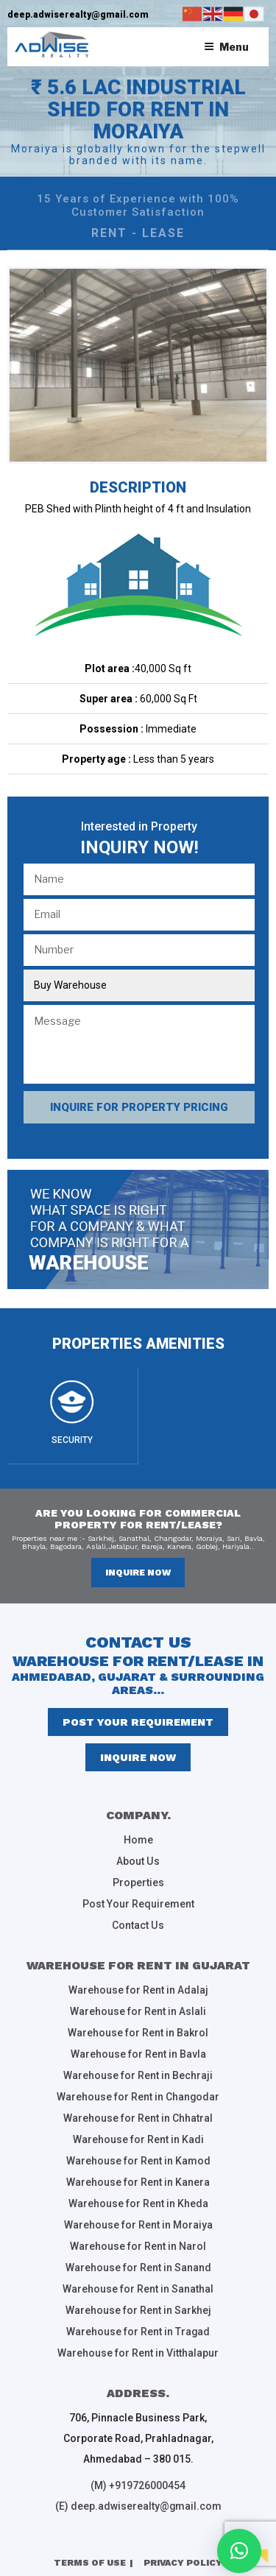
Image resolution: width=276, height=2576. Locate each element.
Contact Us (138, 1922)
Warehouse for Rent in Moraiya (138, 2213)
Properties (138, 1881)
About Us (138, 1860)
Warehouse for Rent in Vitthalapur (138, 2337)
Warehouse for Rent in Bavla (138, 2048)
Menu (226, 46)
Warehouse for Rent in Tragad (138, 2316)
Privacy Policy (183, 2544)
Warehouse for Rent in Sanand (138, 2254)
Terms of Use (90, 2544)
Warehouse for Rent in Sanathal (138, 2275)
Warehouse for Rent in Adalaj (138, 1986)
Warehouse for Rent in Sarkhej (138, 2295)
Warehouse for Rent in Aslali (138, 2007)
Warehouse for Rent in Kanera (138, 2172)
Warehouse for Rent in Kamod (138, 2151)
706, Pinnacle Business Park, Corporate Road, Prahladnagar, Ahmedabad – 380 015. (138, 2421)
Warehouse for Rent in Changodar (138, 2089)
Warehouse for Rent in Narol (138, 2234)
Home (138, 1840)
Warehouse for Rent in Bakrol (138, 2027)
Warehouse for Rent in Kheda (138, 2192)
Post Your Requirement (138, 1722)
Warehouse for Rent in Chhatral (138, 2110)
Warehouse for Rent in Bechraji (138, 2069)
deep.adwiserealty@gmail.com (78, 15)
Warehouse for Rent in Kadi (138, 2130)
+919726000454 (147, 2468)
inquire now (138, 1572)
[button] (239, 2551)
